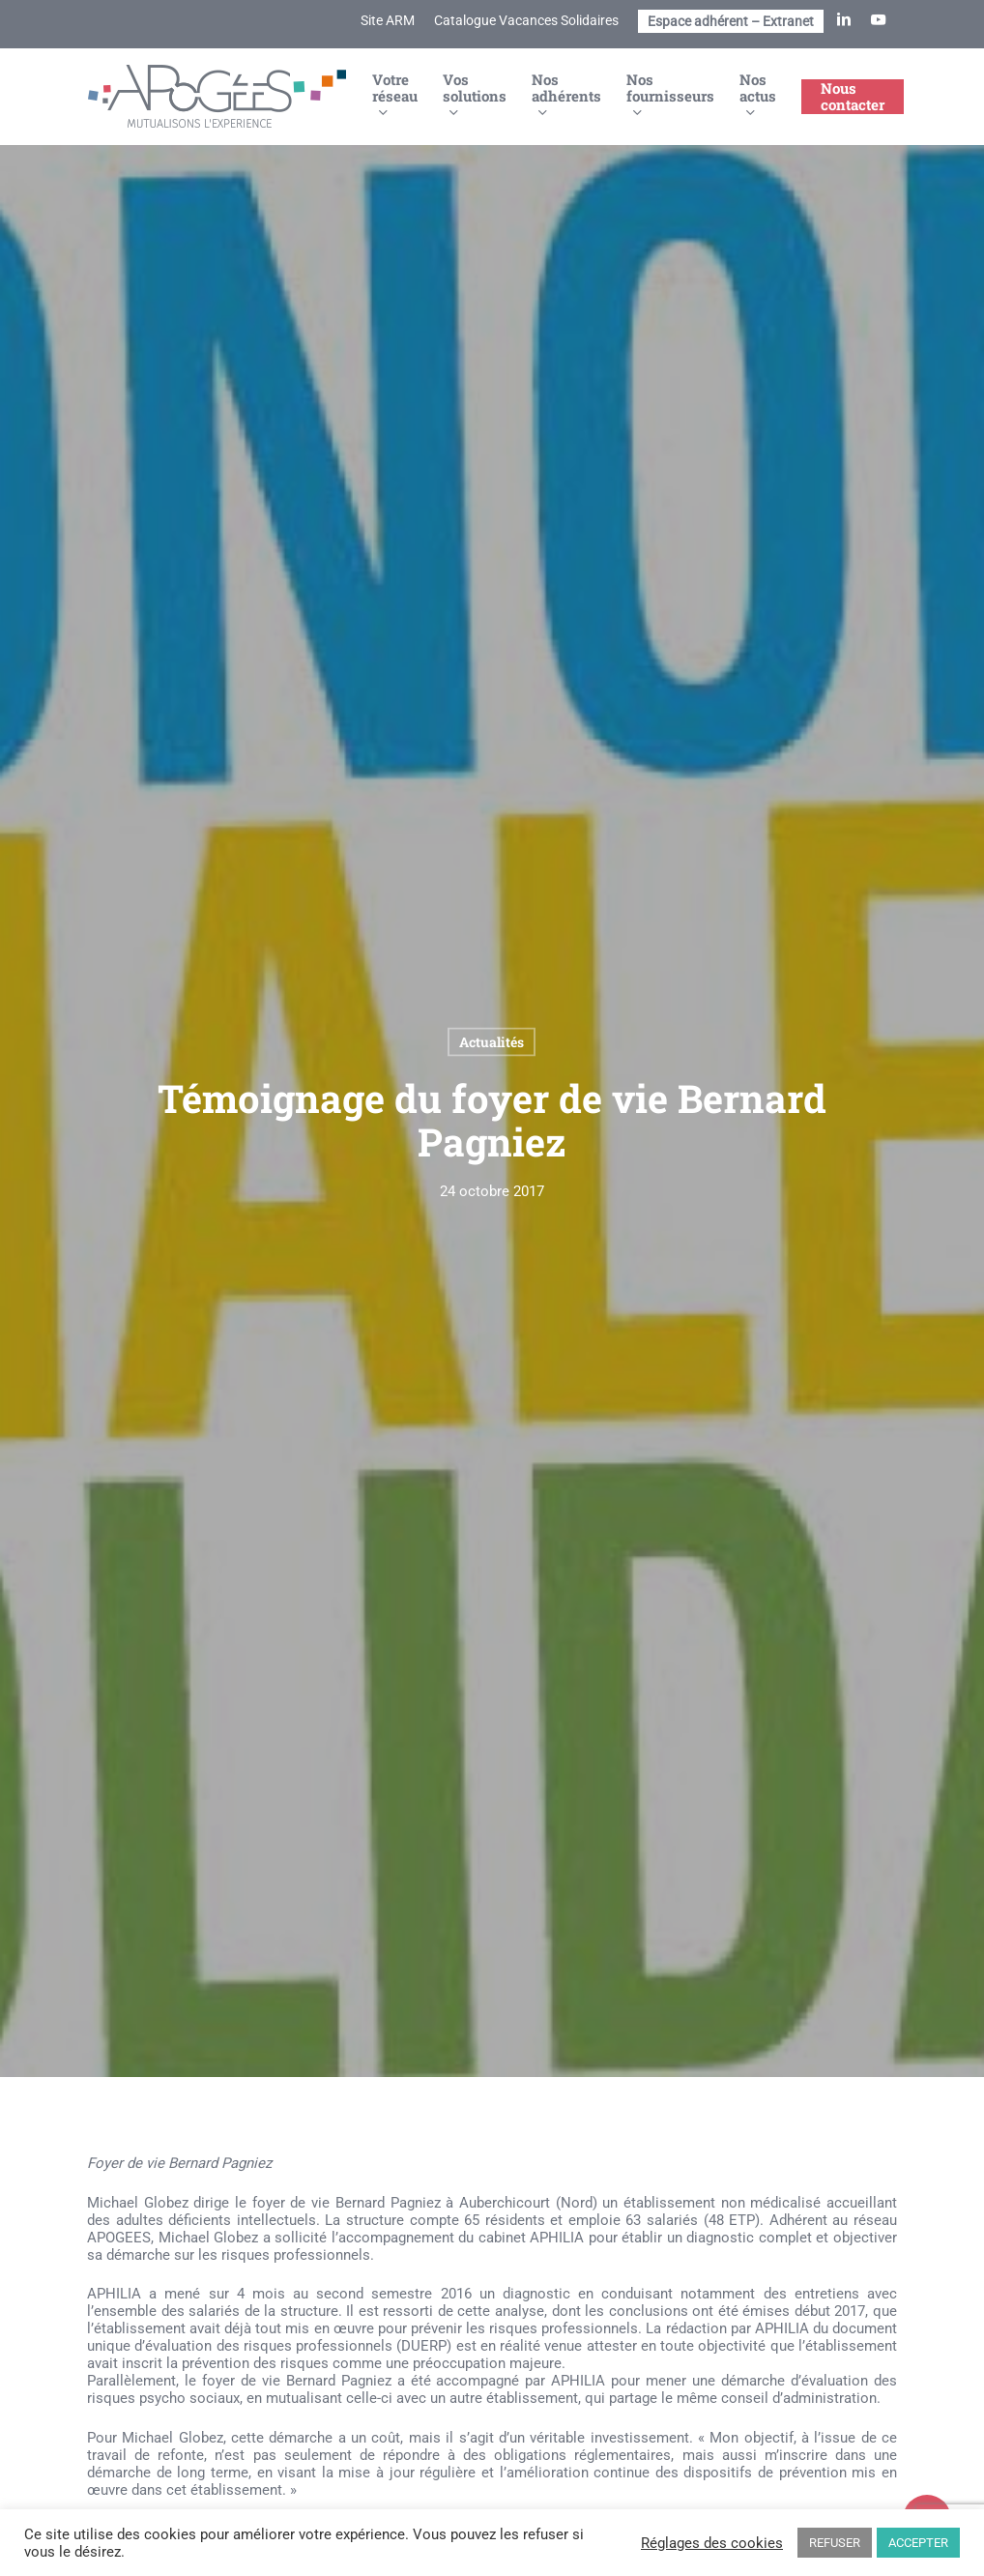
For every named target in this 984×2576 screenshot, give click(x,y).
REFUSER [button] (834, 2542)
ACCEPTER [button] (918, 2542)
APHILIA (557, 2237)
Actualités (491, 1042)
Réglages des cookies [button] (712, 2543)
